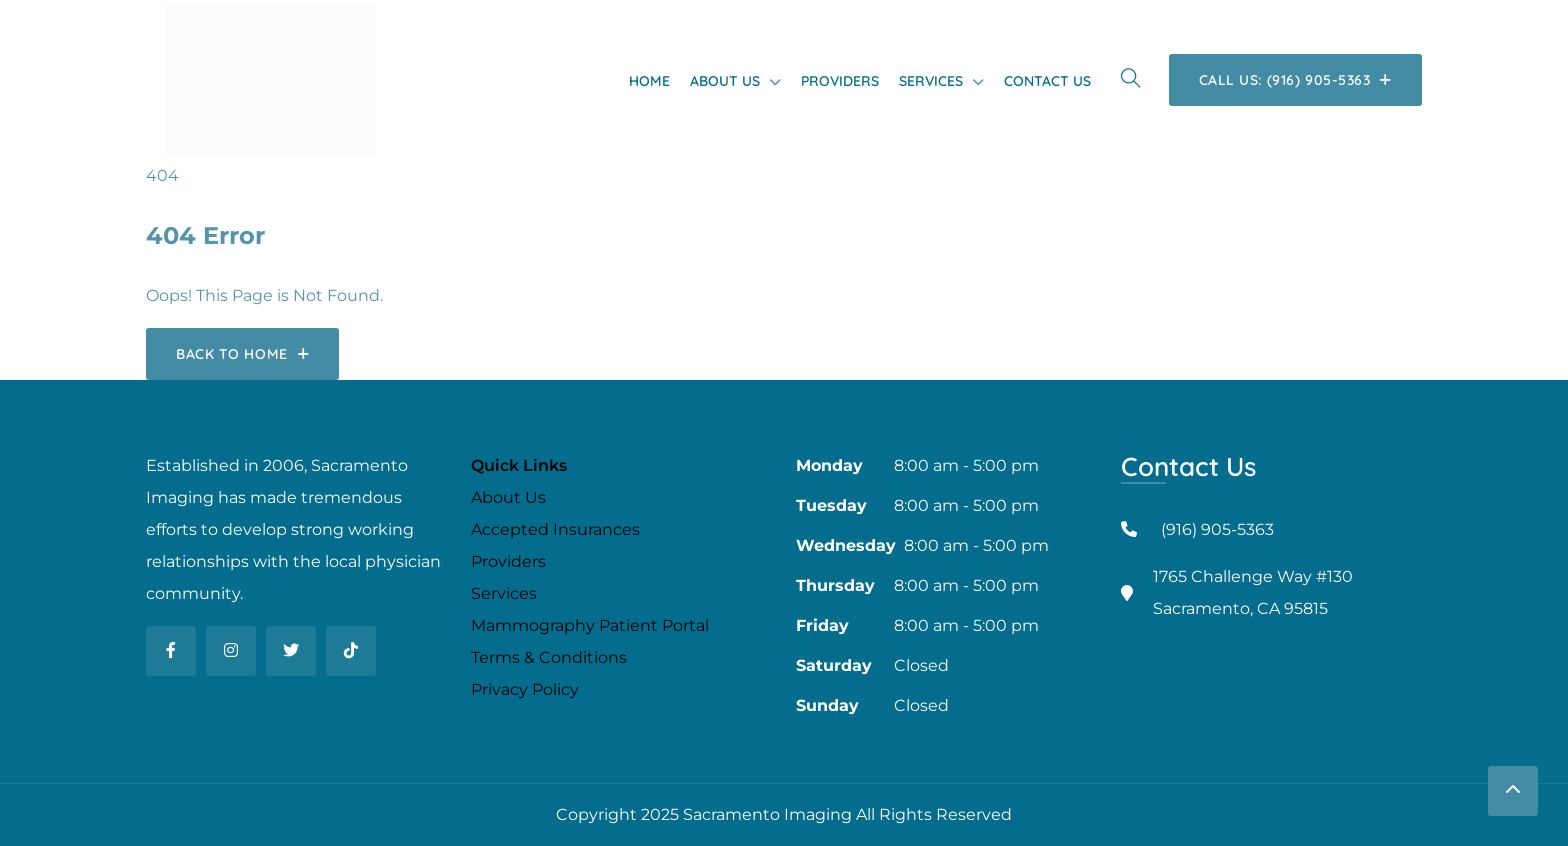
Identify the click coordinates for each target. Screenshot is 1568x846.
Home (649, 81)
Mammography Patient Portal (590, 625)
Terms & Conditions (549, 657)
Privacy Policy (525, 689)
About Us (725, 81)
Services (931, 81)
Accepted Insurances (555, 529)
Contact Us (1047, 81)
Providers (840, 81)
